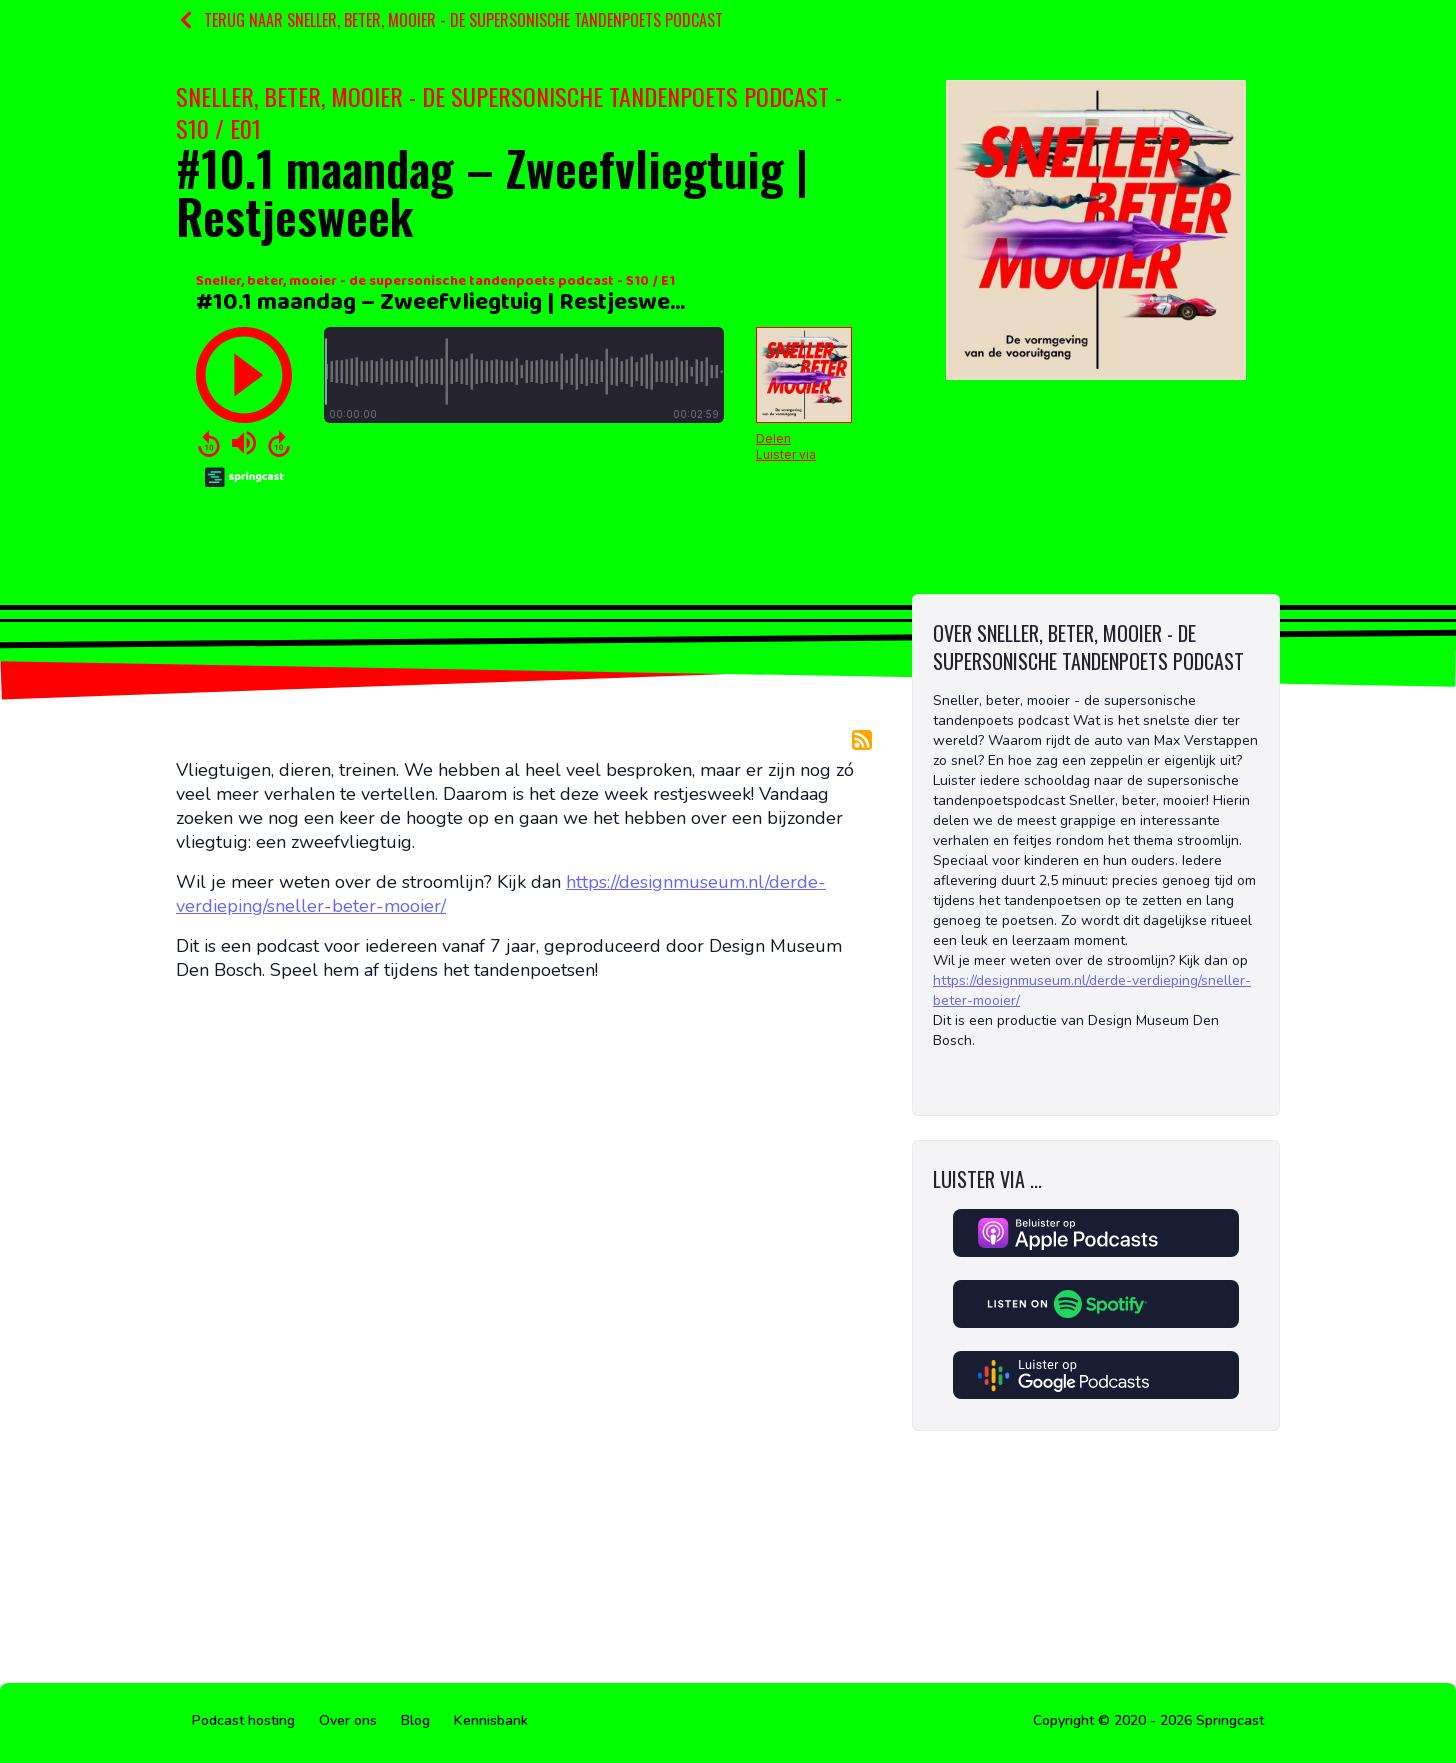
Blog (415, 1720)
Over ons (348, 1720)
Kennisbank (491, 1720)
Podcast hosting (243, 1720)
